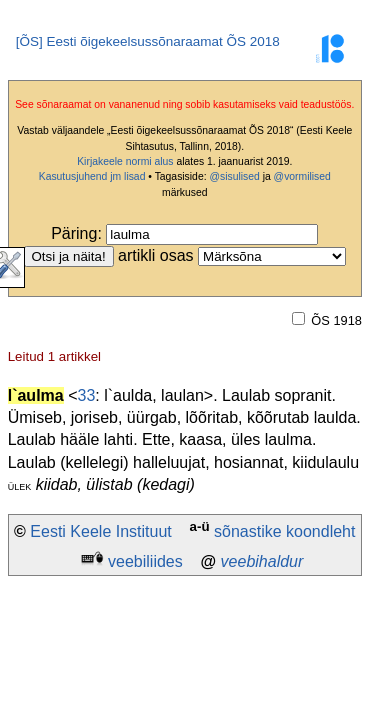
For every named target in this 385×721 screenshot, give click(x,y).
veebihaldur (262, 561)
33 (87, 395)
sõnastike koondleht (284, 531)
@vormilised (302, 176)
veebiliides (145, 561)
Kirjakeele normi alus (125, 161)
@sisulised (234, 176)
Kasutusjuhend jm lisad (92, 176)
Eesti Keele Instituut (100, 531)
